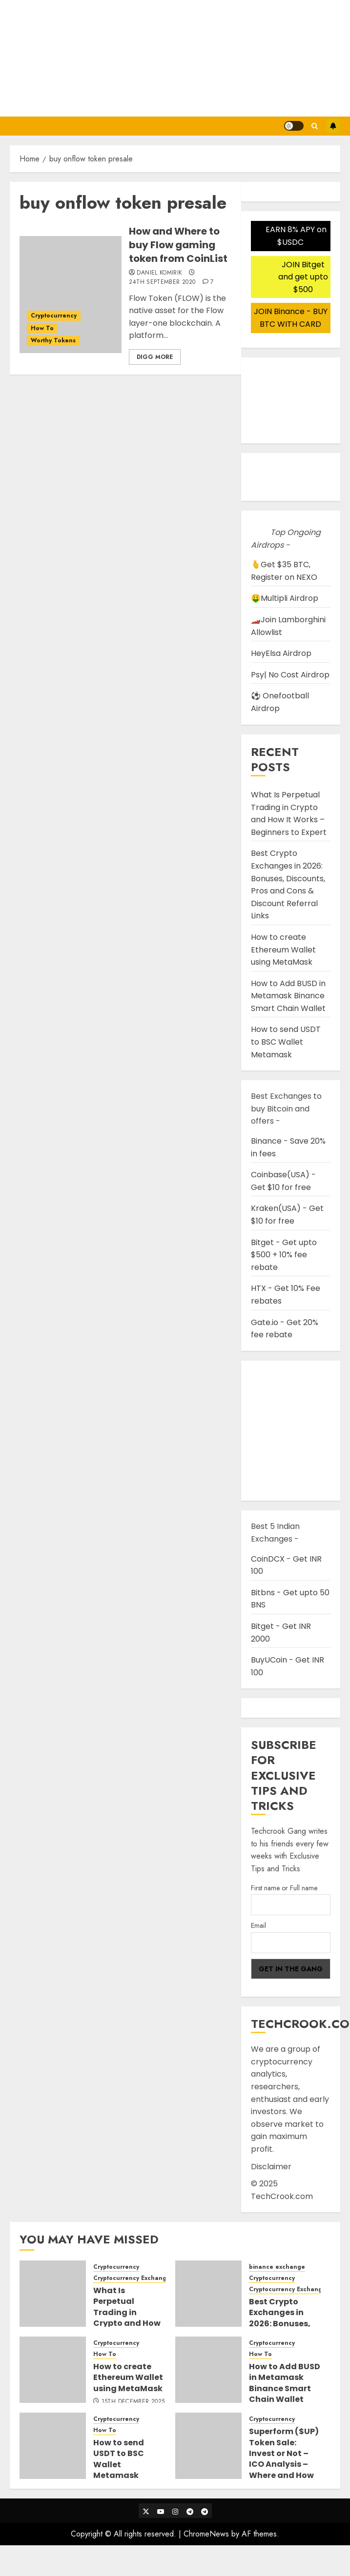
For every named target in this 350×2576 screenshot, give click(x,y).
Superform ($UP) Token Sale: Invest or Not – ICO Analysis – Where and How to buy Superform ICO (284, 2464)
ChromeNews (206, 2533)
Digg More (155, 357)
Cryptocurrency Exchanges (133, 2278)
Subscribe (333, 126)
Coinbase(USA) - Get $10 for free (283, 1181)
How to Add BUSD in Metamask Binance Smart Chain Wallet (288, 996)
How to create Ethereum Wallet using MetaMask (283, 949)
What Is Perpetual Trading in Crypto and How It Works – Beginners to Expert (289, 813)
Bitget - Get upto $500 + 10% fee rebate (284, 1255)
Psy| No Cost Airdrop (290, 674)
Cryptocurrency (54, 315)
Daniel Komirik (159, 273)
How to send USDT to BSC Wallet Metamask (286, 1042)
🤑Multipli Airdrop (284, 598)
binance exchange (277, 2267)
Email (258, 1925)
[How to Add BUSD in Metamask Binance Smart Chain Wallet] (208, 2370)
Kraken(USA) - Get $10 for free (287, 1215)
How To (42, 328)
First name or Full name (284, 1888)
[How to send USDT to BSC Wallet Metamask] (53, 2446)
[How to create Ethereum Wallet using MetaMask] (53, 2370)
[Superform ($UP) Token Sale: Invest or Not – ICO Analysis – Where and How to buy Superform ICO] (208, 2446)
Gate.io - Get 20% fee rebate (284, 1329)
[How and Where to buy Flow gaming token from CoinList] (71, 294)
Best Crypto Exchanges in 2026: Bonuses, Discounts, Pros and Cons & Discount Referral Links (288, 884)
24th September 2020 (162, 282)
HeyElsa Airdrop (281, 653)
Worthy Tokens (53, 340)
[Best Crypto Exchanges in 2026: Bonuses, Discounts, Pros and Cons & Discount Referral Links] (208, 2293)
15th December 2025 (133, 2402)
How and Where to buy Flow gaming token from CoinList (178, 244)
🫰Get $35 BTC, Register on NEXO (284, 571)
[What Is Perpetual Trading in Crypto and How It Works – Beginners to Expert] (53, 2293)
